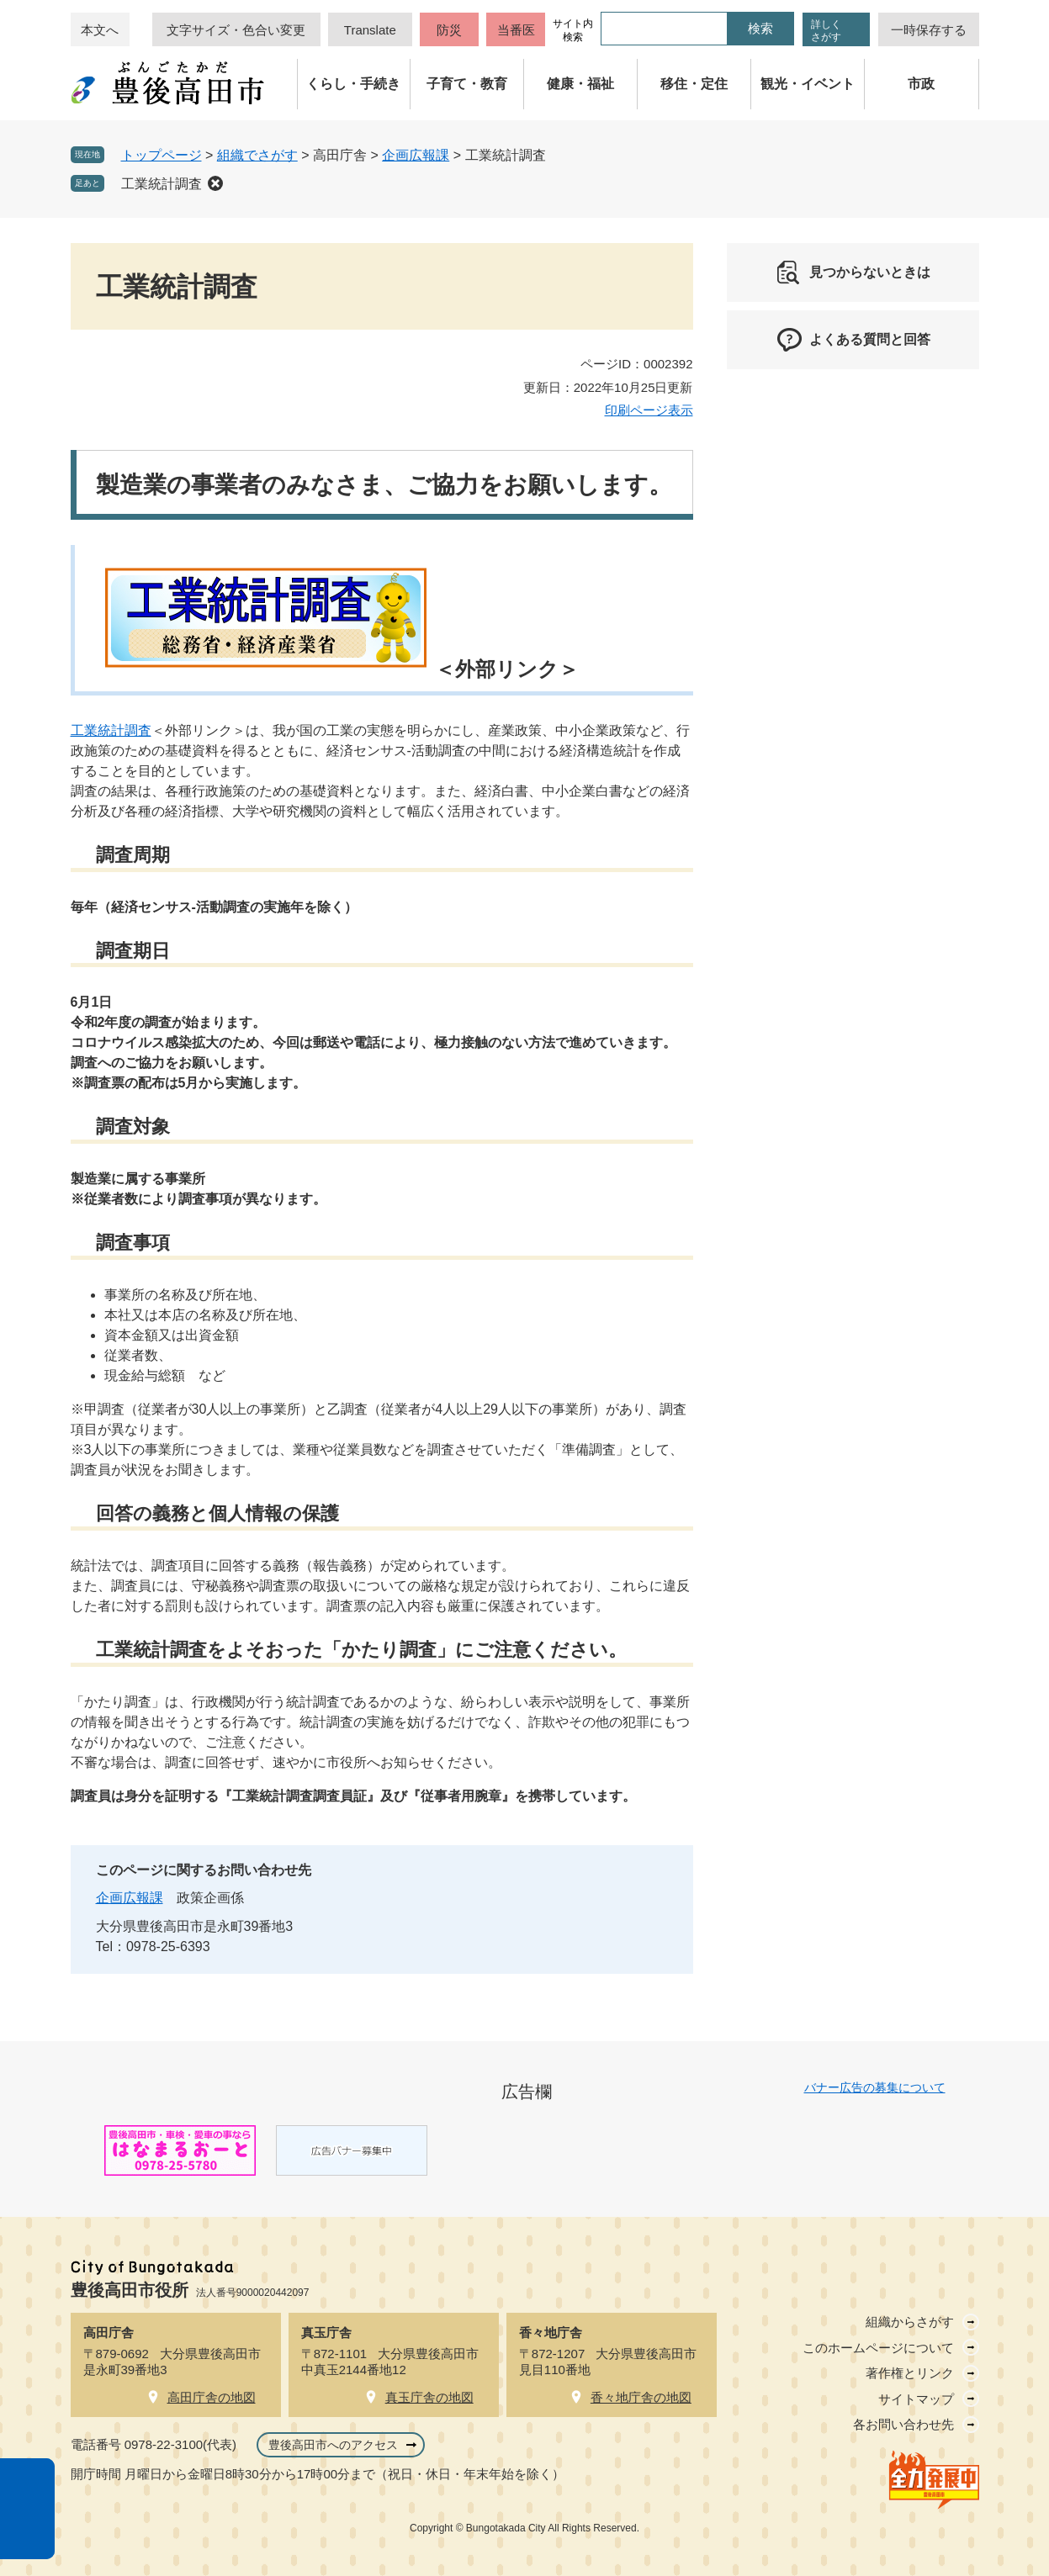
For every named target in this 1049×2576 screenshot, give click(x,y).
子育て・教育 (466, 84)
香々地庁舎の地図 (641, 2397)
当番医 (516, 30)
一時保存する (929, 30)
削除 (215, 183)
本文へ (100, 30)
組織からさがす (910, 2321)
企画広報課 (415, 155)
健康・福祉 (580, 84)
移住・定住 (694, 84)
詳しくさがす (826, 31)
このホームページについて (878, 2348)
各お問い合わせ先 (903, 2424)
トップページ (161, 155)
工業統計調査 (161, 184)
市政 (921, 84)
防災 (449, 30)
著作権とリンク (910, 2373)
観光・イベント (807, 84)
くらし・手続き (353, 84)
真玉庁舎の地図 (429, 2397)
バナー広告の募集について (875, 2087)
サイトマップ (916, 2399)
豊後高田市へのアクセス (333, 2445)
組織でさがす (257, 155)
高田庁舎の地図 (211, 2397)
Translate (370, 30)
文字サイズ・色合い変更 (236, 30)
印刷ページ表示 (649, 410)
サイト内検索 (573, 30)
